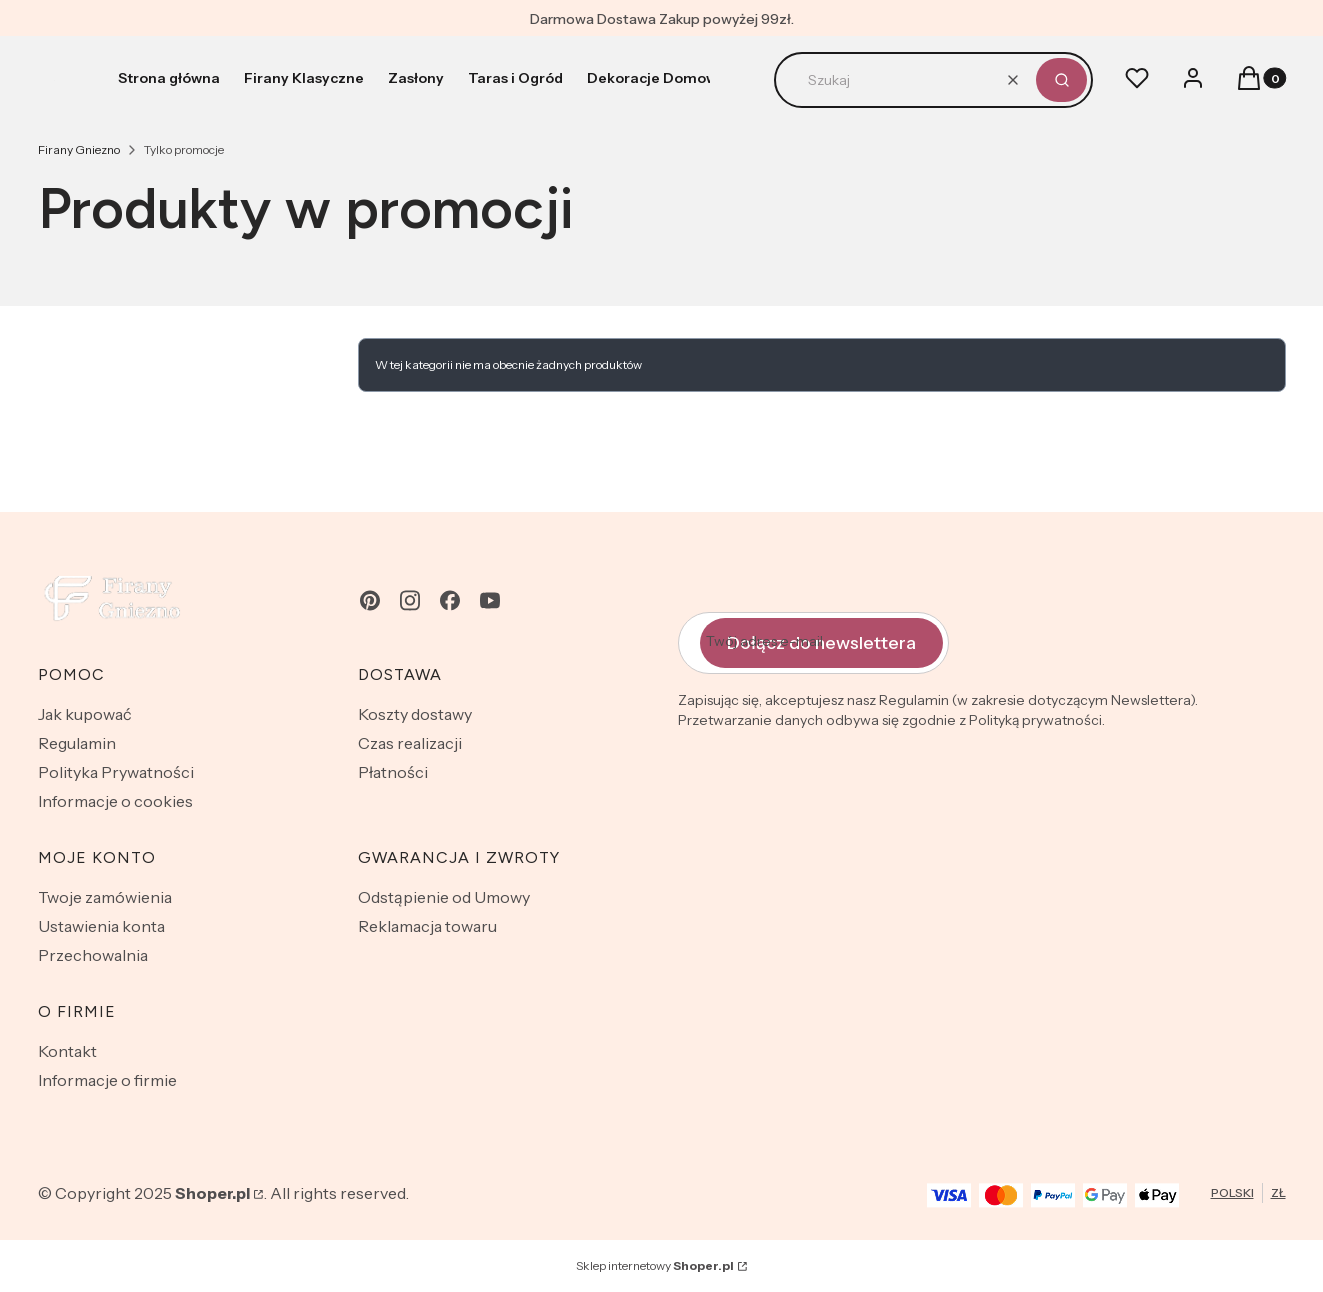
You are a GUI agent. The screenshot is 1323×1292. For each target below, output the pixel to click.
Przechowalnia (93, 955)
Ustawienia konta (101, 926)
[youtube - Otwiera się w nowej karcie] (490, 600)
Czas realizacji (410, 743)
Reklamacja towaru (427, 926)
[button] (1061, 80)
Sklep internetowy (655, 1265)
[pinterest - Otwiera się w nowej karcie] (370, 600)
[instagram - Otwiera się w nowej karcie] (410, 600)
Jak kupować (85, 714)
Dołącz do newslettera (821, 643)
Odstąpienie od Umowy (444, 897)
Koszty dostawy (415, 714)
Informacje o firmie (107, 1080)
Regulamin (77, 743)
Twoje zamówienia (105, 897)
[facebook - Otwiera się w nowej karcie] (450, 600)
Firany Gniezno (79, 149)
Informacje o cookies (115, 801)
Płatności (393, 772)
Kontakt (67, 1051)
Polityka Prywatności (116, 772)
